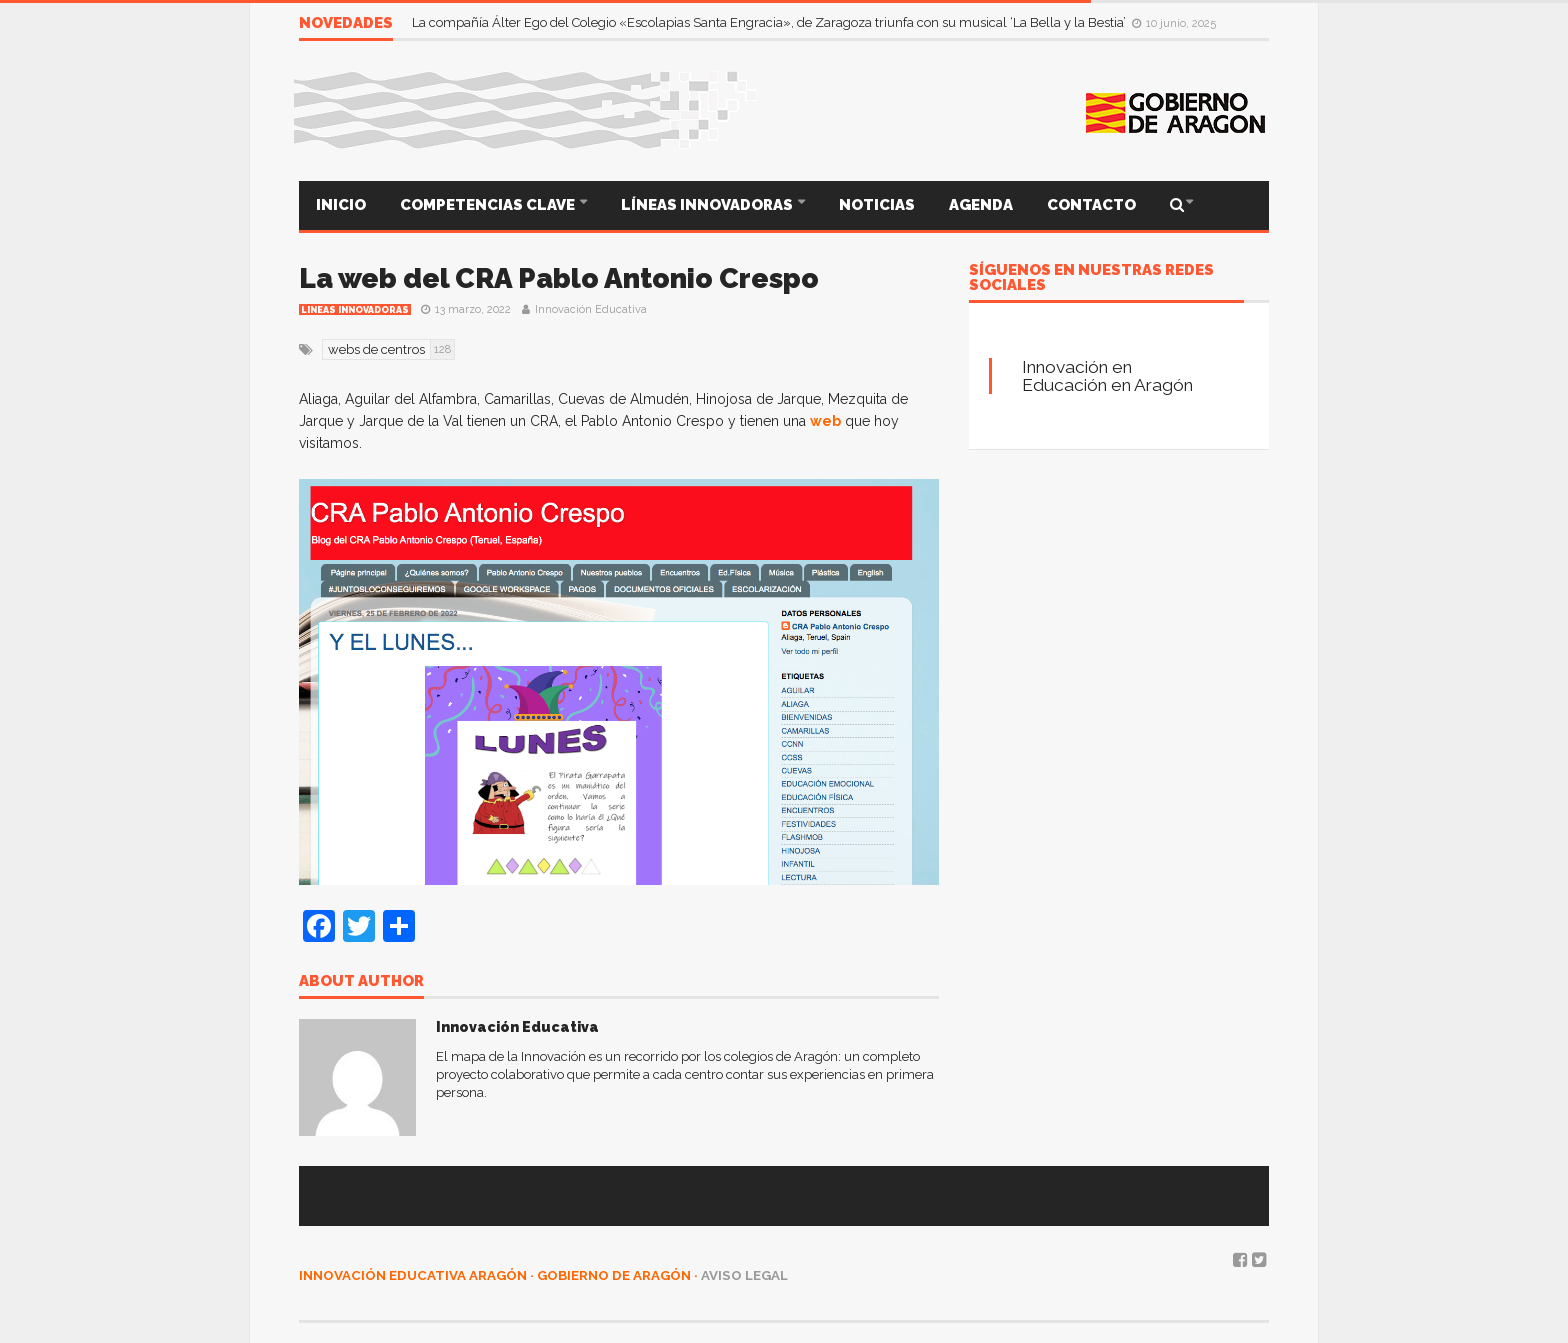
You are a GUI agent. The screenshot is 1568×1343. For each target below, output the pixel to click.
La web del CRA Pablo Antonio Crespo (559, 278)
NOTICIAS (877, 205)
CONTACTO (1091, 205)
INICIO (341, 205)
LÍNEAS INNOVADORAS (708, 205)
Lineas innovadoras (355, 310)
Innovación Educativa (591, 309)
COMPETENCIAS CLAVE (489, 205)
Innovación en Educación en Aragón (1107, 376)
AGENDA (981, 205)
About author (361, 982)
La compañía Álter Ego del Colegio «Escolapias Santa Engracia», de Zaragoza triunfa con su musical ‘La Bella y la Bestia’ (770, 22)
